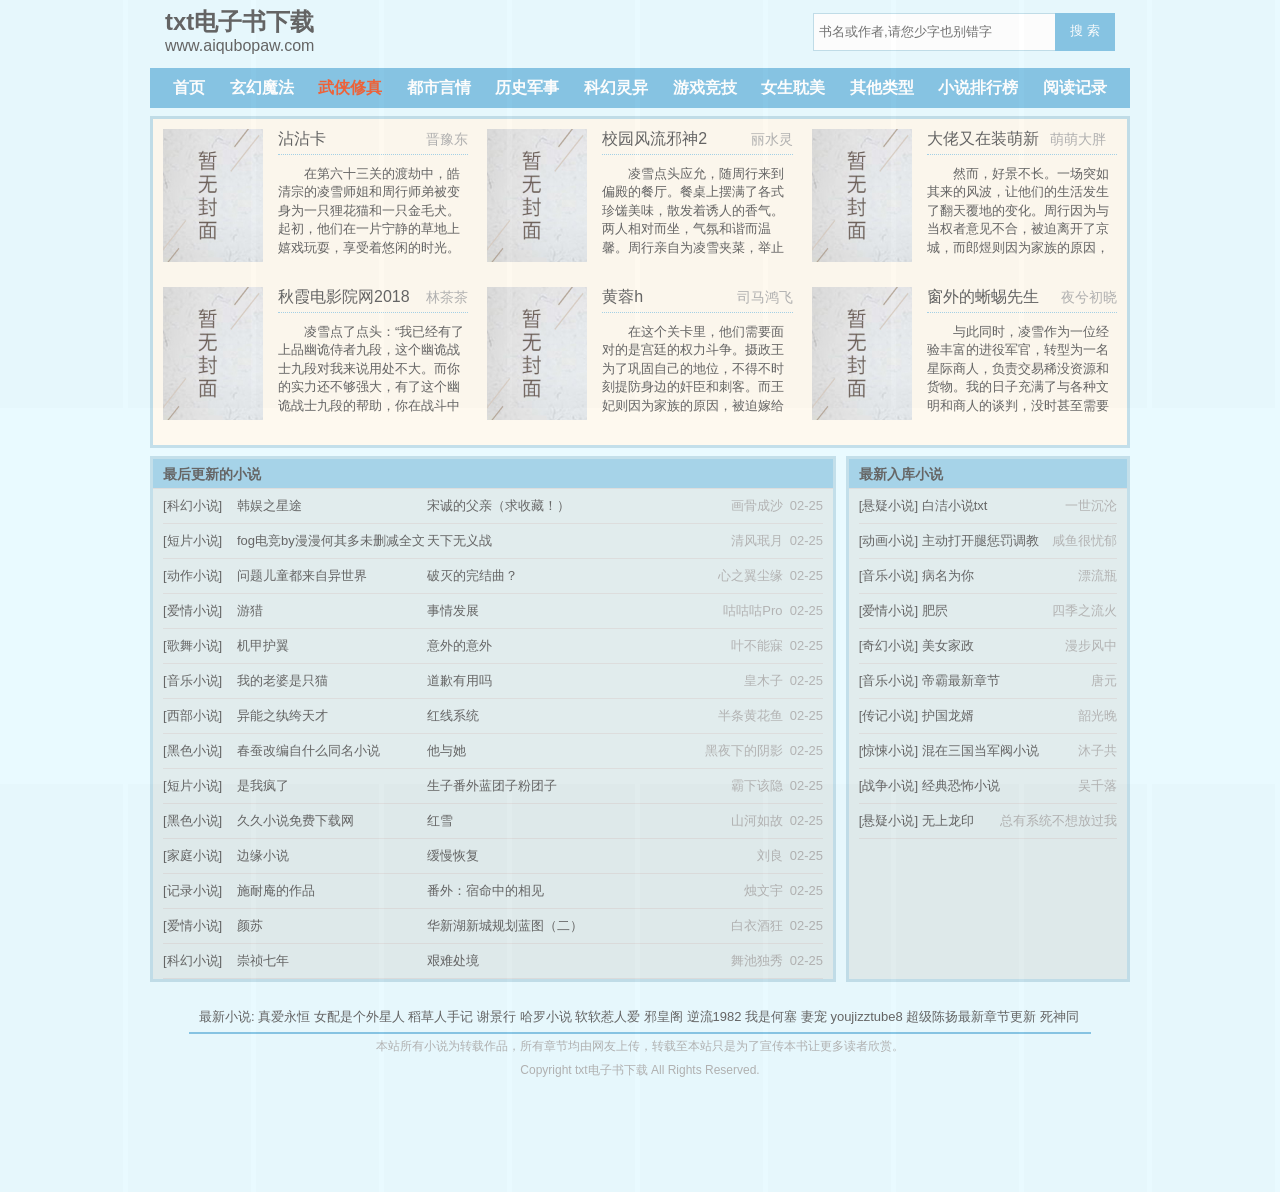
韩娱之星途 (269, 505)
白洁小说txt (955, 505)
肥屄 (935, 610)
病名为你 (948, 575)
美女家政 (948, 645)
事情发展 (453, 610)
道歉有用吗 (459, 680)
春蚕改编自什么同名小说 (308, 750)
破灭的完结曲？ (472, 575)
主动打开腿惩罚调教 (980, 540)
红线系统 (453, 715)
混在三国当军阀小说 (980, 750)
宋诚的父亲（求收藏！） (498, 505)
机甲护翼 (263, 645)
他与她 (446, 750)
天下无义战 (459, 540)
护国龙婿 (948, 715)
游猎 (250, 610)
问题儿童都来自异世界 (302, 575)
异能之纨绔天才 (282, 715)
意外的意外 (459, 645)
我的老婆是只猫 (282, 680)
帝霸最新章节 (961, 680)
